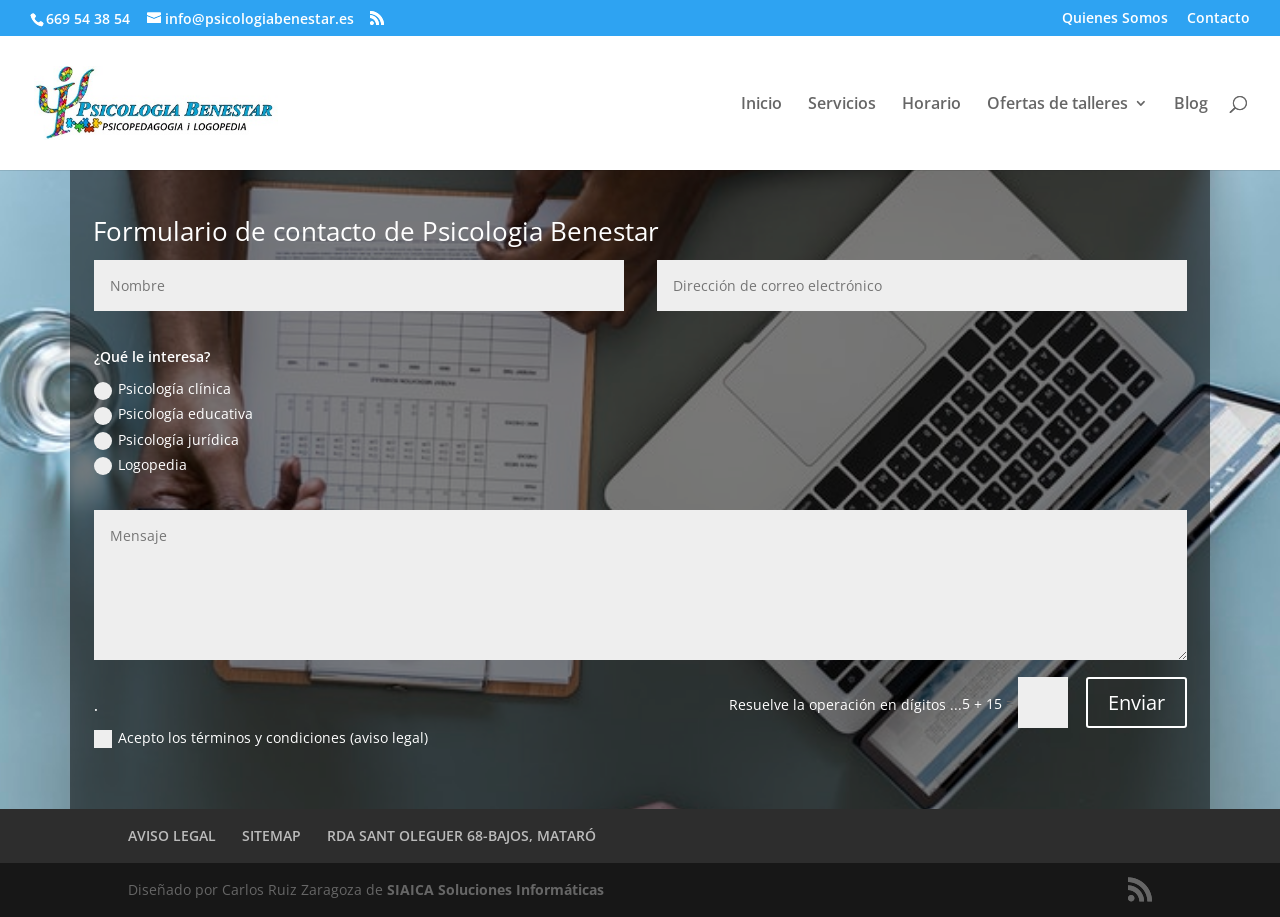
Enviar (1136, 702)
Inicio (761, 105)
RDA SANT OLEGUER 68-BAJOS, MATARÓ (461, 835)
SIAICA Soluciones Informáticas (495, 889)
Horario (931, 105)
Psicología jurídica (166, 440)
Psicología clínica (162, 389)
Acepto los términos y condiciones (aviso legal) (261, 738)
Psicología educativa (173, 414)
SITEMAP (271, 835)
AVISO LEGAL (172, 835)
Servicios (842, 105)
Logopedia (140, 465)
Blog (1191, 105)
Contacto (1218, 19)
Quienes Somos (1115, 19)
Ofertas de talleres (1057, 105)
